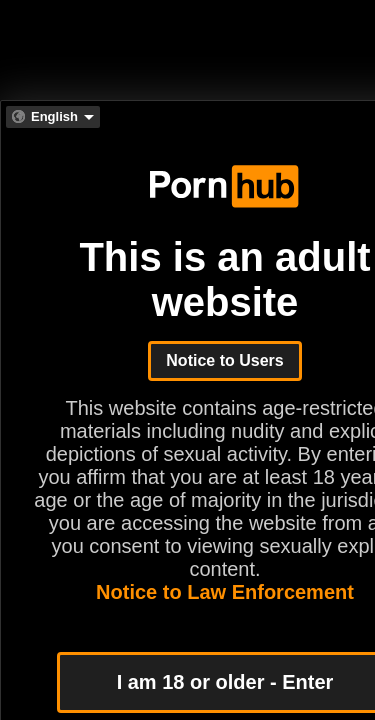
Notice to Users (224, 360)
